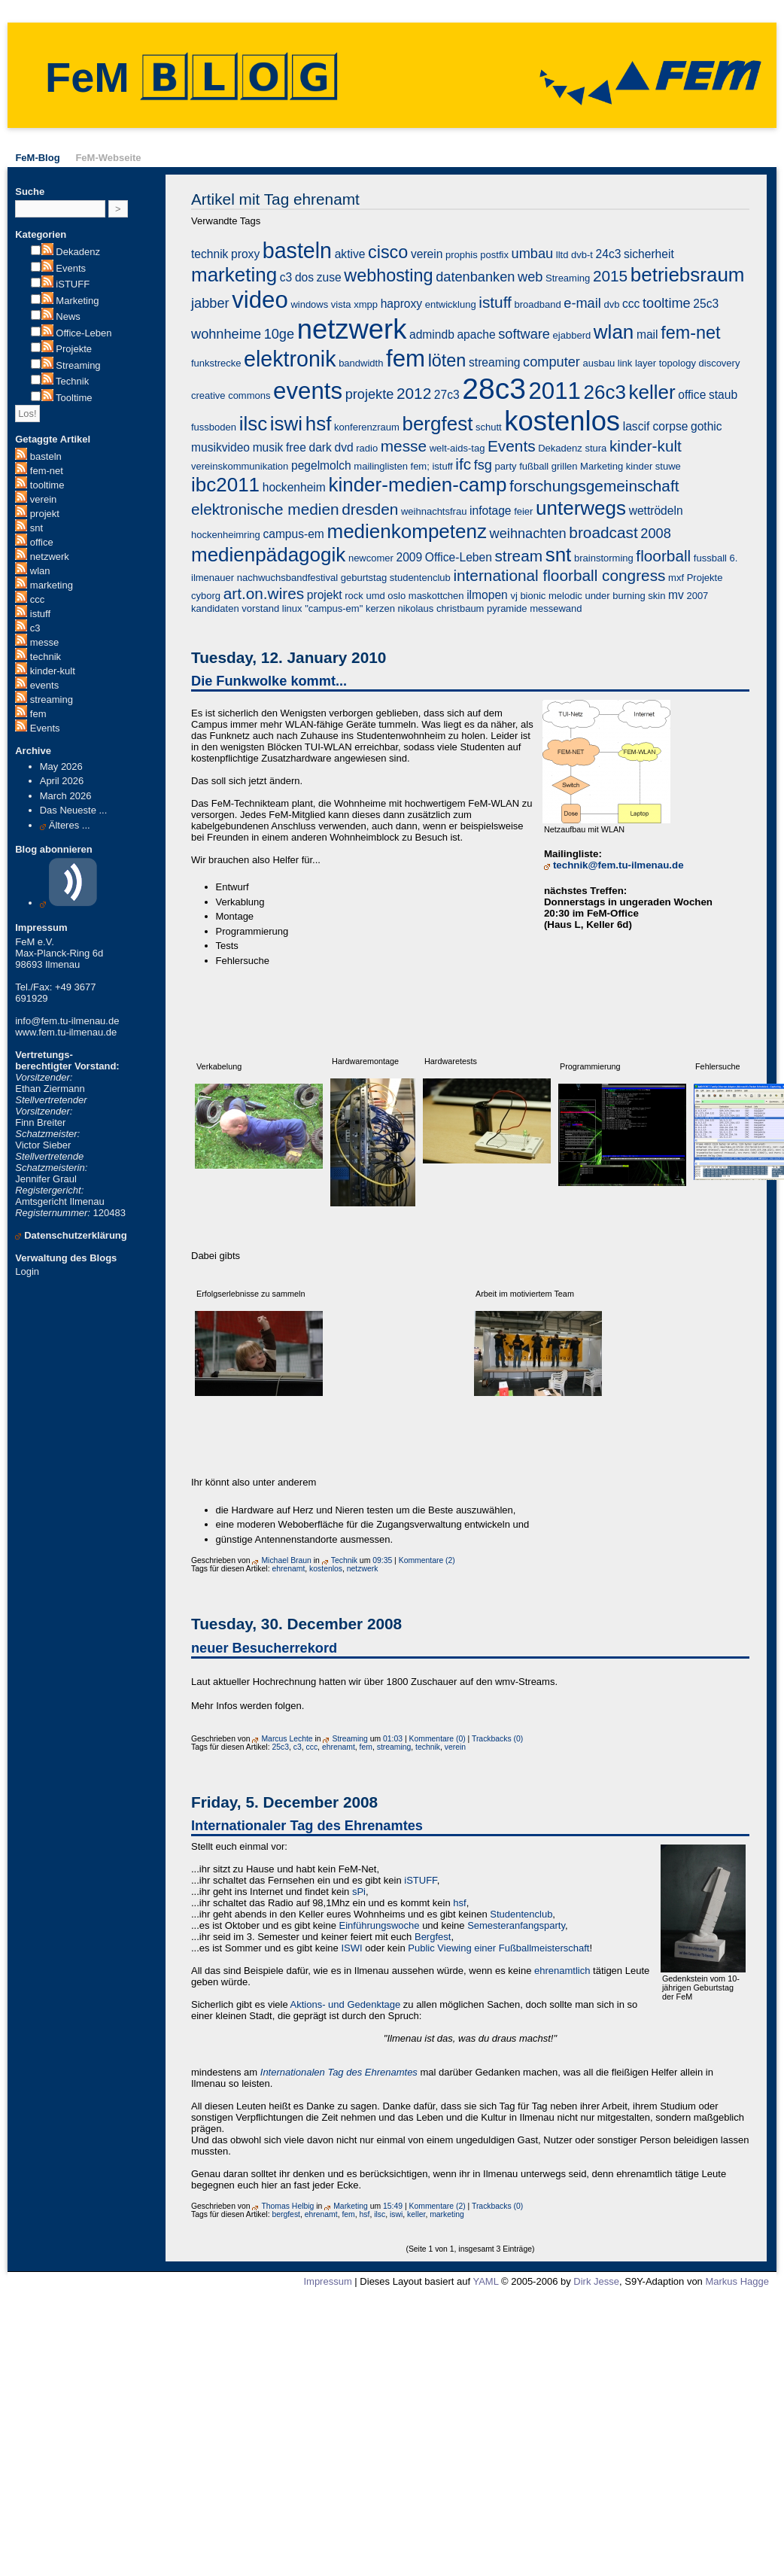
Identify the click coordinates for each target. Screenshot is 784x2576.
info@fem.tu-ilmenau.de (67, 1020)
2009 (410, 557)
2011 (555, 391)
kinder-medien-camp (417, 484)
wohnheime (226, 334)
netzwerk (49, 556)
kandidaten (215, 608)
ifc (463, 464)
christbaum (460, 608)
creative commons (230, 395)
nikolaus (416, 608)
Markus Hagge (737, 2281)
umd (375, 595)
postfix (494, 254)
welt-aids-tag (457, 448)
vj (513, 595)
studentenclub (420, 577)
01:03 (393, 1739)
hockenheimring (225, 534)
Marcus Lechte (286, 1739)
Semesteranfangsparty (516, 1925)
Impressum (327, 2281)
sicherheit (649, 254)
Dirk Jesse (596, 2281)
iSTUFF (73, 284)
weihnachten (528, 533)
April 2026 (62, 780)
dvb (611, 304)
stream (518, 555)
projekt (44, 513)
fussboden (213, 427)
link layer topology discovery (679, 363)
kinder (639, 466)
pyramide (507, 608)
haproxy (401, 303)
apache (476, 334)
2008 (655, 533)
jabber (210, 303)
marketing (51, 585)
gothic (706, 426)
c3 (35, 628)
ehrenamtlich (562, 1970)
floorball (663, 555)
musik (268, 447)
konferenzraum (367, 427)
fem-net (46, 470)
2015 (610, 275)
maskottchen (436, 595)
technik (45, 656)
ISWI (351, 1948)
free (296, 447)
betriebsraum (688, 274)
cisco (388, 252)
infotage (490, 510)
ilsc (253, 423)
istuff (40, 613)
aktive (350, 254)
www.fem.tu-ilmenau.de (66, 1032)
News (68, 316)
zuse (329, 277)
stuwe (668, 466)
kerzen (380, 608)
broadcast (603, 532)
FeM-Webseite (108, 157)
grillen (565, 466)
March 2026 (66, 795)
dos (304, 277)
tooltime (47, 485)
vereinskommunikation (239, 466)
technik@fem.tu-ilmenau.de (618, 865)
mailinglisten (381, 466)
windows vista (320, 304)
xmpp (366, 304)
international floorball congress (559, 575)
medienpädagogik (268, 554)
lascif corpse (655, 426)
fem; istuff (432, 466)
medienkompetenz (407, 531)
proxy (245, 254)
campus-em (293, 534)
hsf (318, 423)
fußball (533, 466)
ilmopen (487, 594)
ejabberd (572, 335)
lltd (562, 254)
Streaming (78, 365)
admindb (431, 334)
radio (367, 448)
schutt (489, 427)
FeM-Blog (37, 157)
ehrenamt (288, 1569)
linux (292, 608)
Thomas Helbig (287, 2206)
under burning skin (625, 595)
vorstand (260, 608)
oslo (396, 595)
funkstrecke (216, 363)
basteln (46, 456)
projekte (369, 394)
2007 (697, 595)
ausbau (599, 363)
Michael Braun (286, 1560)
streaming (51, 699)
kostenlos (562, 421)
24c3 (608, 254)
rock (354, 595)
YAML (485, 2281)
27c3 (447, 394)
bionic (532, 595)
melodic (565, 595)
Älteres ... (69, 825)
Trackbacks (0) (497, 1739)
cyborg (205, 595)
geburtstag (364, 577)
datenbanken (475, 276)
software (524, 334)
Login (27, 1271)
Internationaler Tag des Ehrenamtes (307, 1825)
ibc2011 (225, 484)
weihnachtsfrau (433, 511)
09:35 (382, 1560)
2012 (414, 393)
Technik (72, 381)
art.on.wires (264, 593)
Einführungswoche (379, 1925)
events (44, 685)
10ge (279, 334)
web (530, 276)
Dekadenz (78, 251)
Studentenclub (521, 1914)
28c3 (494, 389)
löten (447, 360)
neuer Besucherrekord (264, 1648)
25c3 (706, 303)
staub (723, 394)
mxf (676, 577)
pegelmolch (321, 465)
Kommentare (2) (427, 1560)
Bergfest (433, 1936)
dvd (343, 447)
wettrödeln (656, 510)
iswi (286, 423)
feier (523, 511)
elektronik (290, 359)
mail (647, 334)
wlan (40, 570)
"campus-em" (334, 608)
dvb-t (582, 254)
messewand (556, 608)
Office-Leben (83, 333)
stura (595, 448)
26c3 (605, 392)
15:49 (393, 2206)
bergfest (437, 423)
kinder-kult (52, 671)
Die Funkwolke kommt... (269, 681)
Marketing (77, 300)
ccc (37, 599)
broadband (537, 304)
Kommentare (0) (437, 1739)
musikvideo (220, 447)
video (260, 300)
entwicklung (450, 304)
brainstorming (604, 558)
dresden (370, 509)
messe (44, 642)
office (41, 542)
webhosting (388, 275)
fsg (483, 465)
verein (43, 499)
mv (676, 594)
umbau (533, 253)
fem (38, 713)
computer (551, 362)
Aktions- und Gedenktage (345, 2004)
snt (36, 528)
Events (71, 268)
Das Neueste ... (74, 810)
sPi (359, 1891)
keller (652, 392)
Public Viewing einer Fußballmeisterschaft (498, 1948)
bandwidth (361, 363)
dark (319, 447)
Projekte (74, 348)
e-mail (582, 303)
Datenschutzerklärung (75, 1235)
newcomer (371, 558)
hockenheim (294, 487)
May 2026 (61, 766)
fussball (710, 558)
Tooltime (74, 397)
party (506, 466)
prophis (461, 254)
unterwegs (581, 508)
